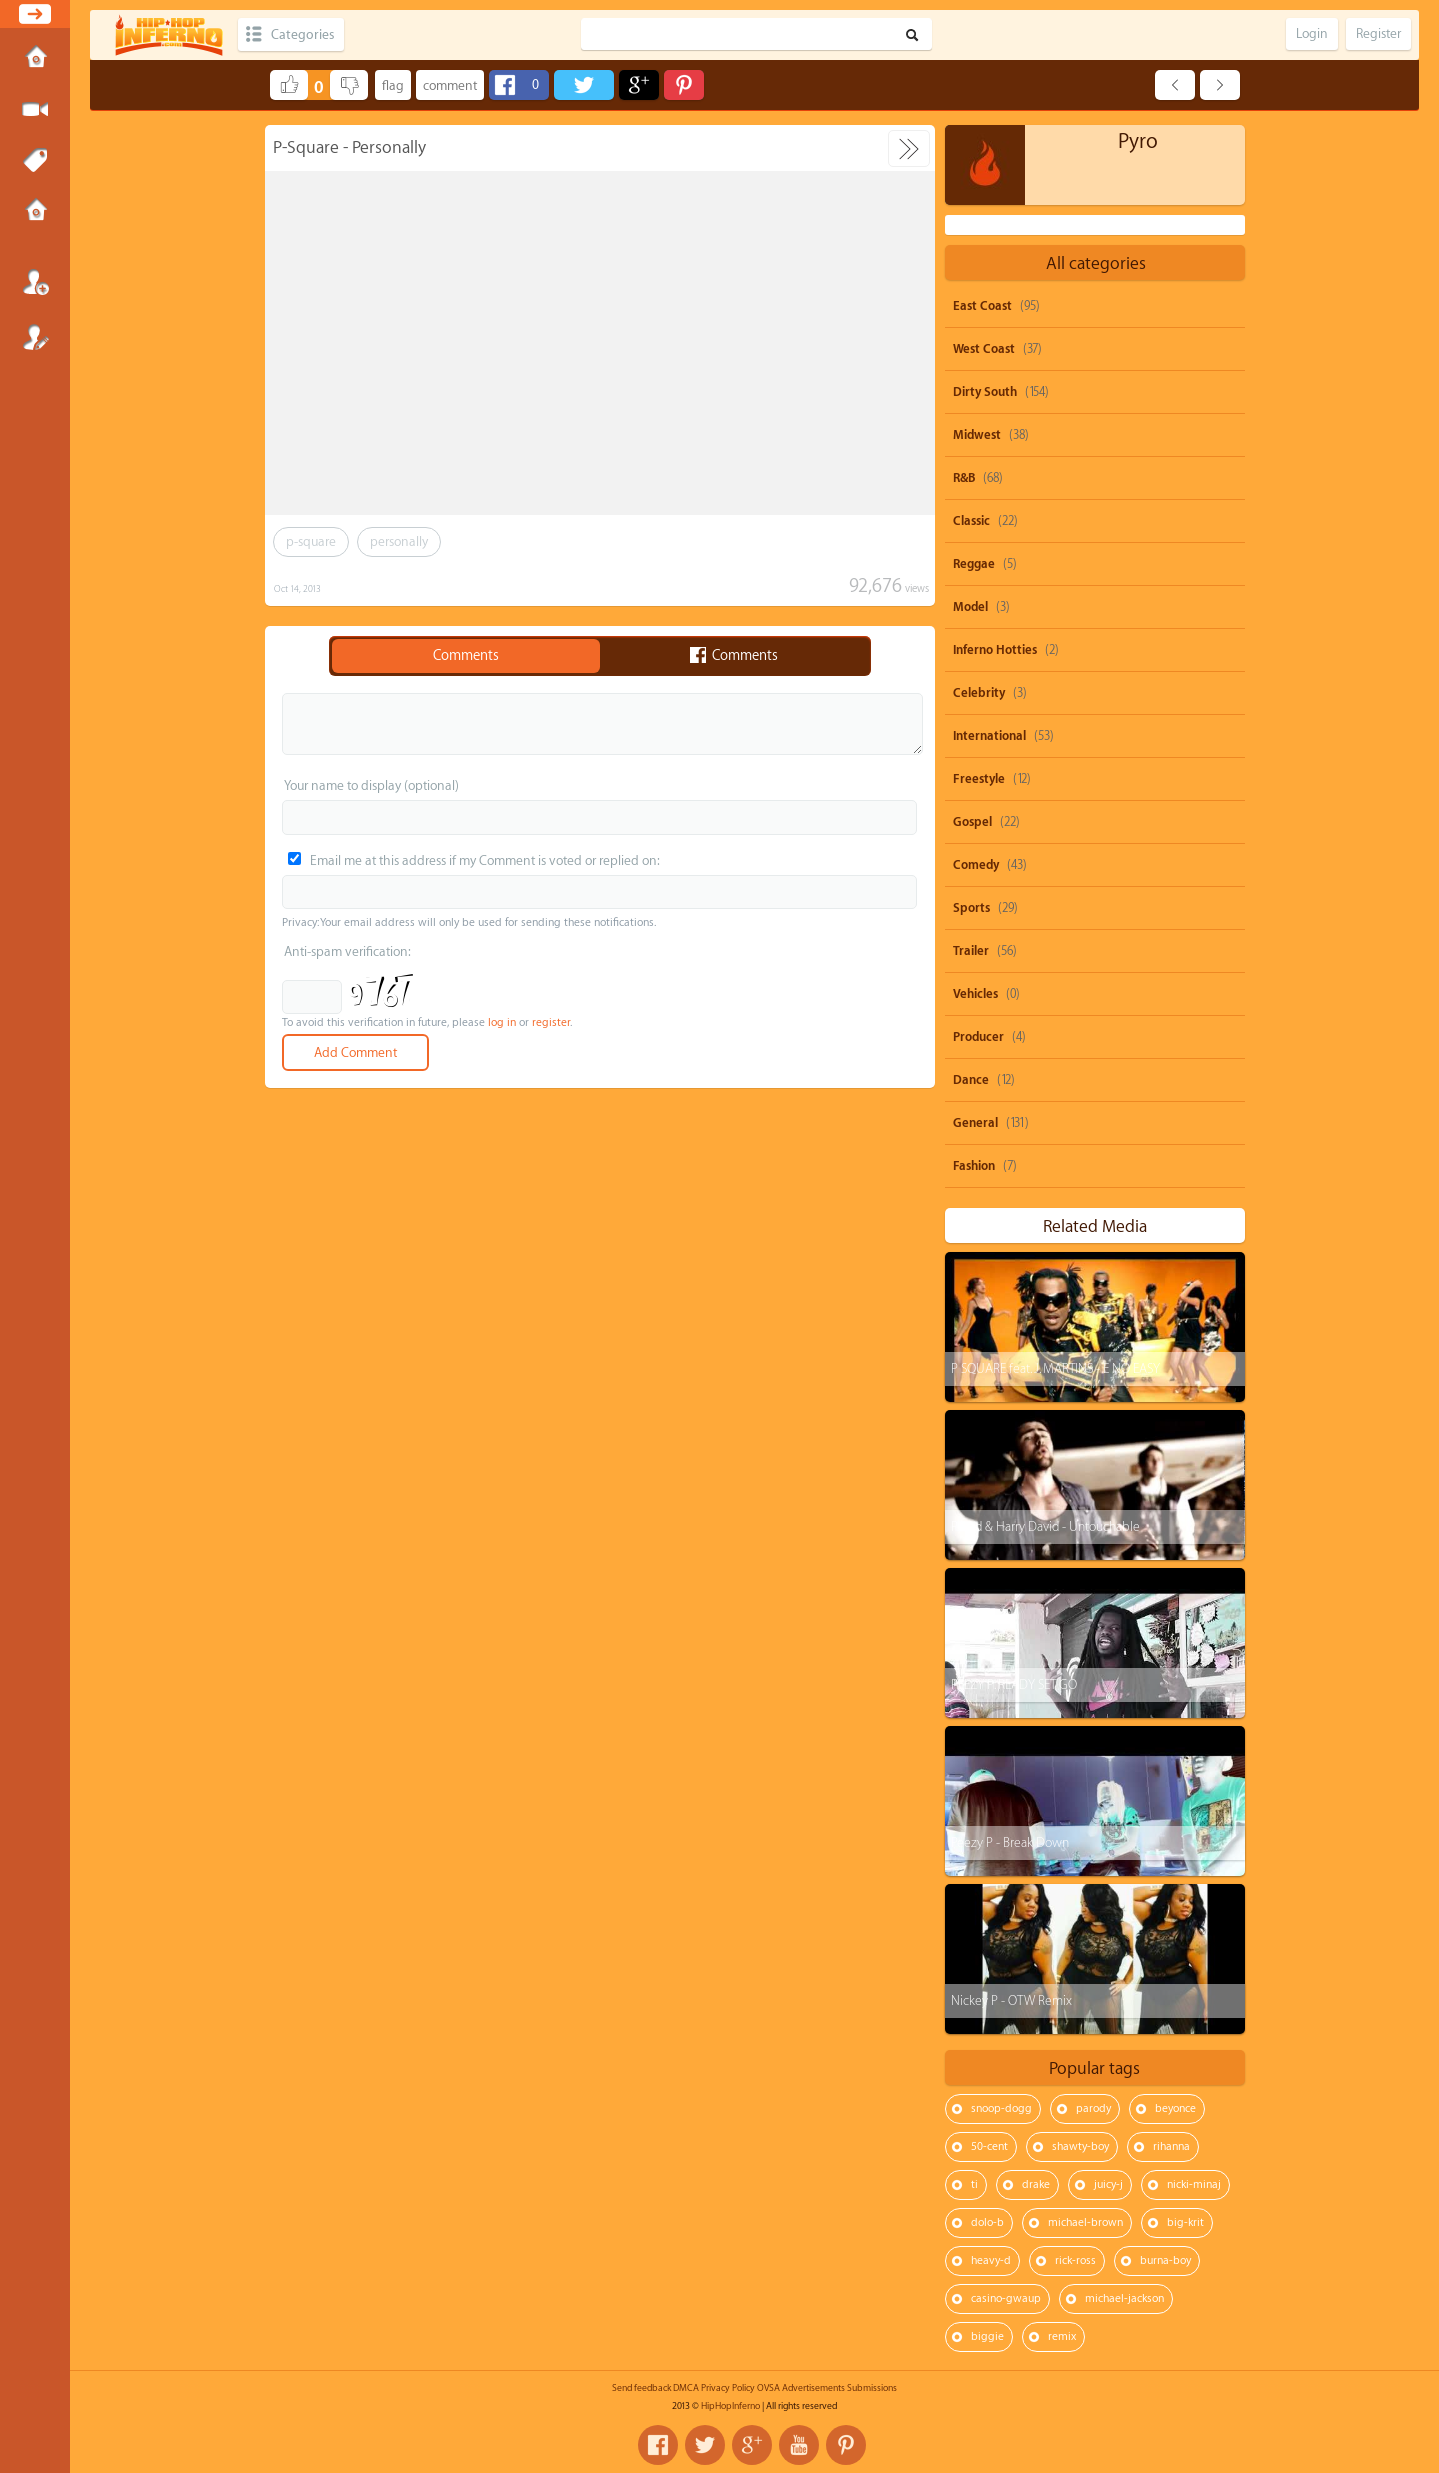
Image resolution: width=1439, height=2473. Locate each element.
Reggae (974, 564)
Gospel (972, 822)
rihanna (1171, 2146)
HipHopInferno (730, 2406)
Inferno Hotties (995, 650)
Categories (302, 34)
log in (502, 1022)
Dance (971, 1080)
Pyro (1138, 141)
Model (970, 607)
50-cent (989, 2146)
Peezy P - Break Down (1010, 1842)
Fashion (974, 1166)
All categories (1096, 263)
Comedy (976, 865)
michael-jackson (1124, 2298)
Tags (35, 161)
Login (35, 282)
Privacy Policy (728, 2388)
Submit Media (35, 110)
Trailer (971, 951)
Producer (978, 1037)
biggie (987, 2336)
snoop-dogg (1001, 2108)
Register (35, 337)
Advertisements (813, 2388)
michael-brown (1085, 2222)
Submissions (35, 212)
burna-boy (1165, 2260)
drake (1036, 2184)
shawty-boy (1080, 2146)
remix (1062, 2336)
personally (399, 541)
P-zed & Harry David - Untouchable (1045, 1526)
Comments (466, 656)
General (975, 1123)
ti (974, 2184)
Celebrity (979, 693)
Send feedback (641, 2388)
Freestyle (979, 779)
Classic (971, 521)
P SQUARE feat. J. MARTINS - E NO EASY (1055, 1368)
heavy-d (991, 2260)
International (989, 736)
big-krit (1185, 2222)
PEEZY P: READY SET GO (1014, 1684)
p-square (311, 541)
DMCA (686, 2388)
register (551, 1022)
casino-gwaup (1006, 2298)
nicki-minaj (1194, 2184)
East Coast (982, 306)
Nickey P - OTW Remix (1011, 2000)
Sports (971, 908)
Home (35, 59)
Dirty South (985, 392)
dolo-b (987, 2222)
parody (1093, 2108)
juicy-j (1108, 2184)
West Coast (984, 349)
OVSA (768, 2388)
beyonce (1175, 2108)
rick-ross (1075, 2260)
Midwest (977, 435)
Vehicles (975, 994)
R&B (964, 478)
